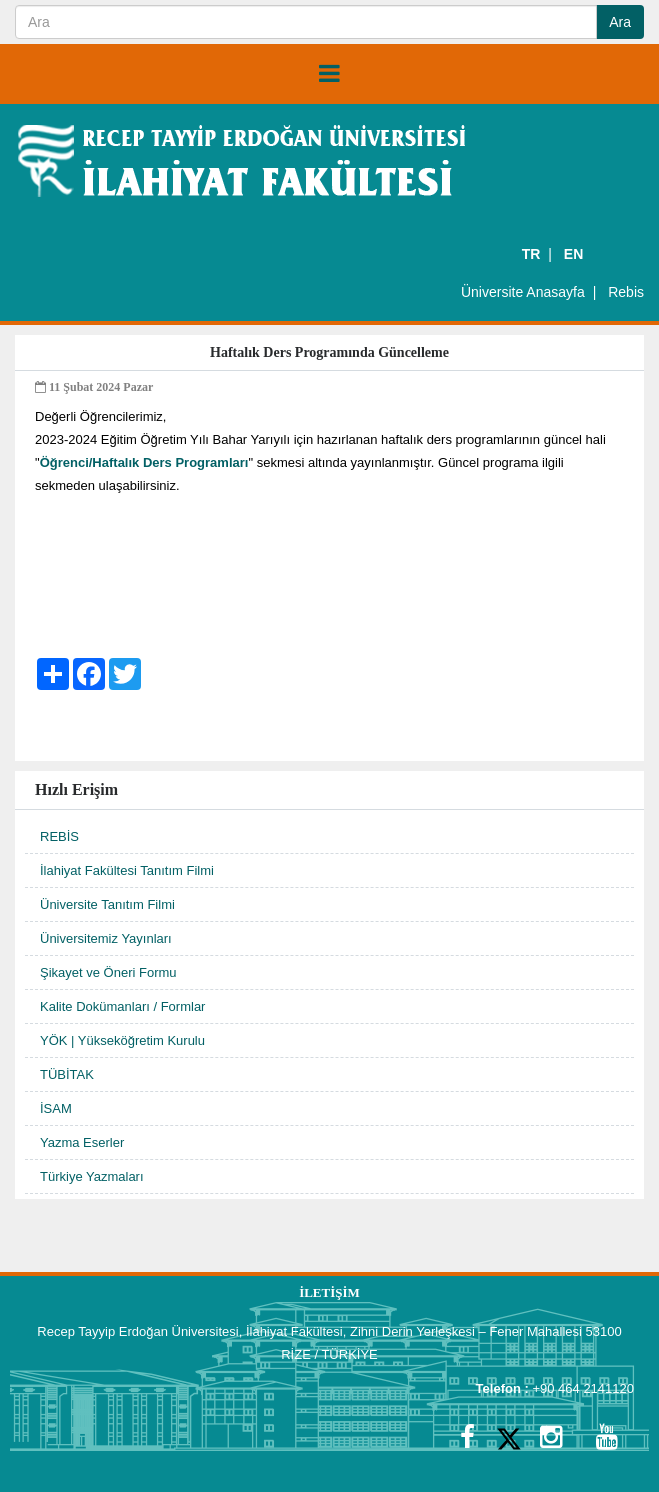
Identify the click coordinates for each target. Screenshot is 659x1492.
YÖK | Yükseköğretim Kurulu (122, 1040)
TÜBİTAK (67, 1074)
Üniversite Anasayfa (523, 292)
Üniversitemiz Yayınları (106, 938)
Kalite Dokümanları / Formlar (122, 1006)
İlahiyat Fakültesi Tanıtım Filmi (127, 870)
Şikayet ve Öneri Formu (108, 972)
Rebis (626, 292)
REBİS (59, 836)
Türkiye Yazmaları (92, 1176)
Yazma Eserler (82, 1142)
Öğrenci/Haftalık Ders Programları (144, 462)
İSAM (56, 1108)
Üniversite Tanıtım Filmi (107, 904)
